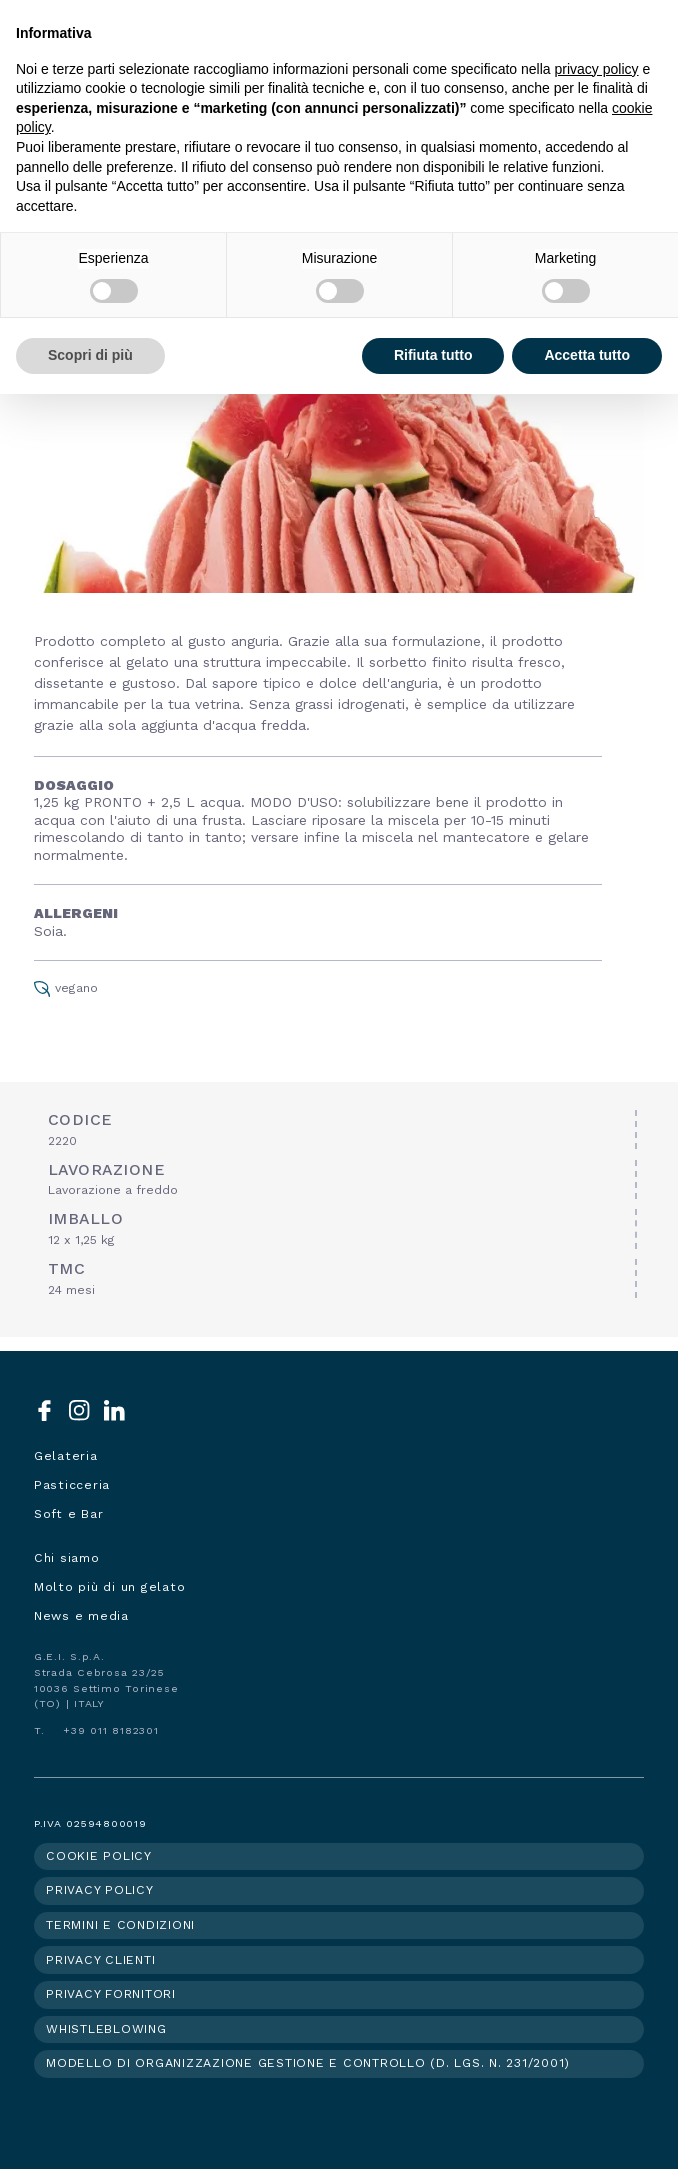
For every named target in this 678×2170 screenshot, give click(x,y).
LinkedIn (114, 1410)
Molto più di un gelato (110, 1587)
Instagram (79, 1410)
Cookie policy (99, 1856)
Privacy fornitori (111, 1994)
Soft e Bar (69, 1514)
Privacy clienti (100, 1960)
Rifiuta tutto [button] (433, 355)
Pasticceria (72, 1485)
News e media (81, 1616)
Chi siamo (67, 1558)
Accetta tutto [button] (587, 355)
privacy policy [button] (597, 69)
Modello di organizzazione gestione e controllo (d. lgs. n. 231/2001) (308, 2063)
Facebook (44, 1410)
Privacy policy (100, 1890)
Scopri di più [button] (90, 355)
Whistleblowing (106, 2029)
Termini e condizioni (120, 1925)
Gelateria (66, 1456)
